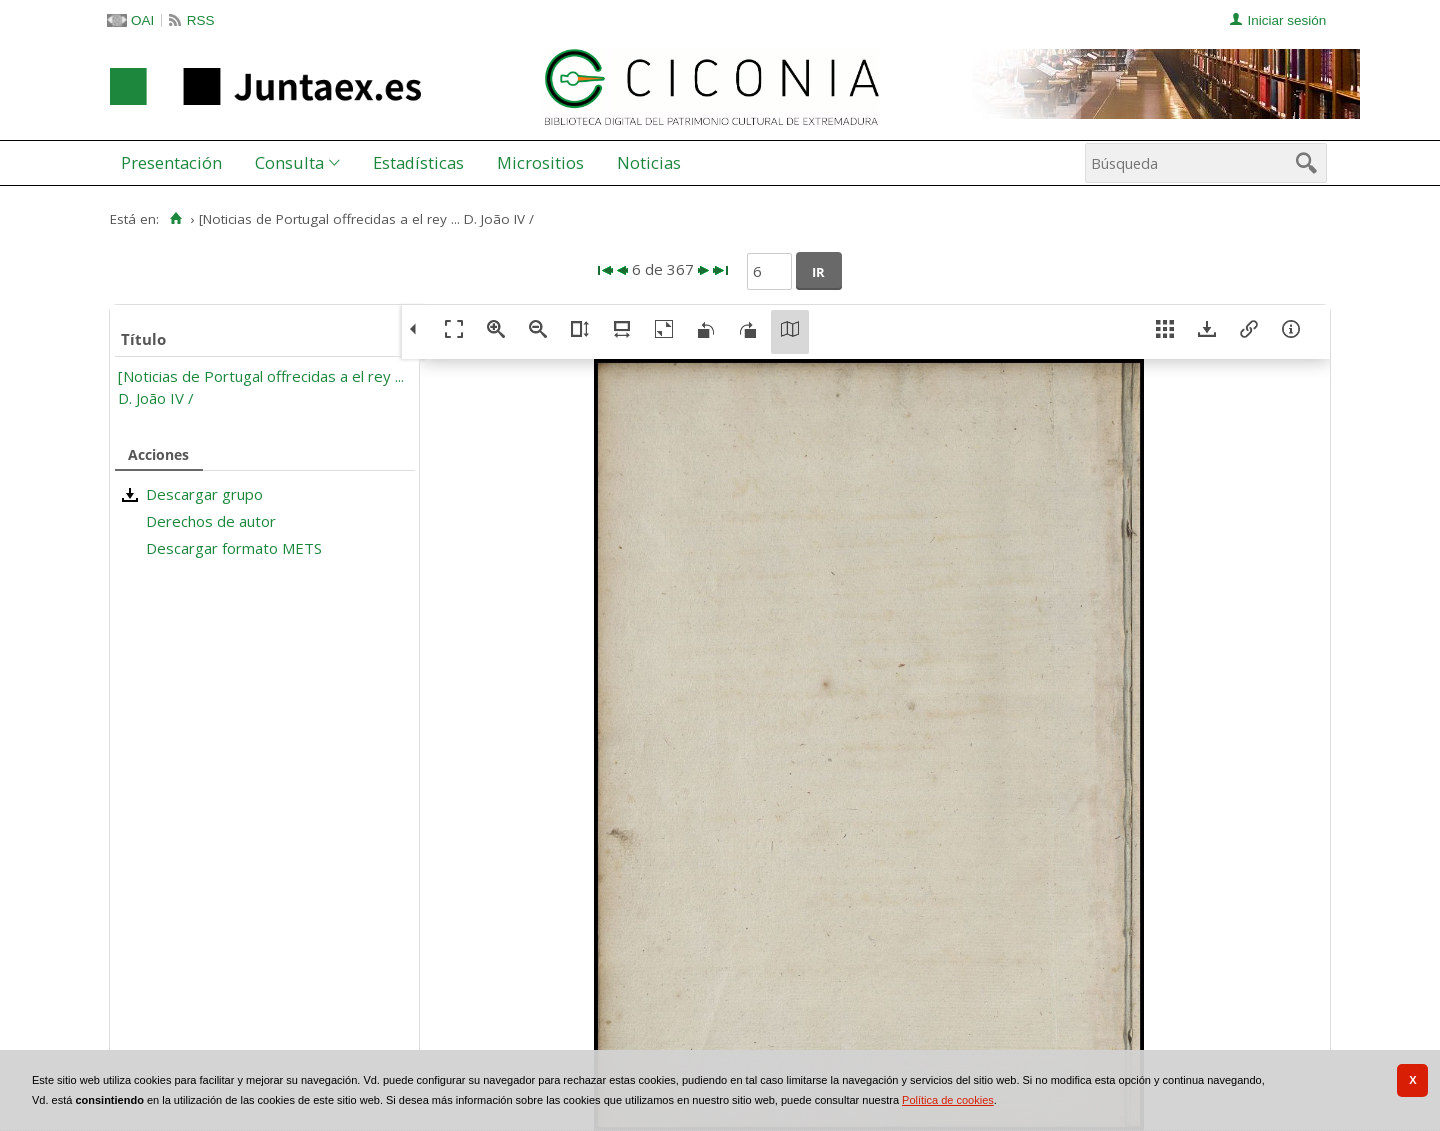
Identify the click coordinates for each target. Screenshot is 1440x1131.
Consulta (289, 162)
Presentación (171, 162)
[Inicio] (175, 219)
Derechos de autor (211, 521)
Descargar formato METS (234, 548)
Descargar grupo (204, 494)
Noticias (649, 162)
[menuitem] (176, 163)
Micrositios (540, 162)
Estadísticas (418, 162)
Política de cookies (948, 1100)
